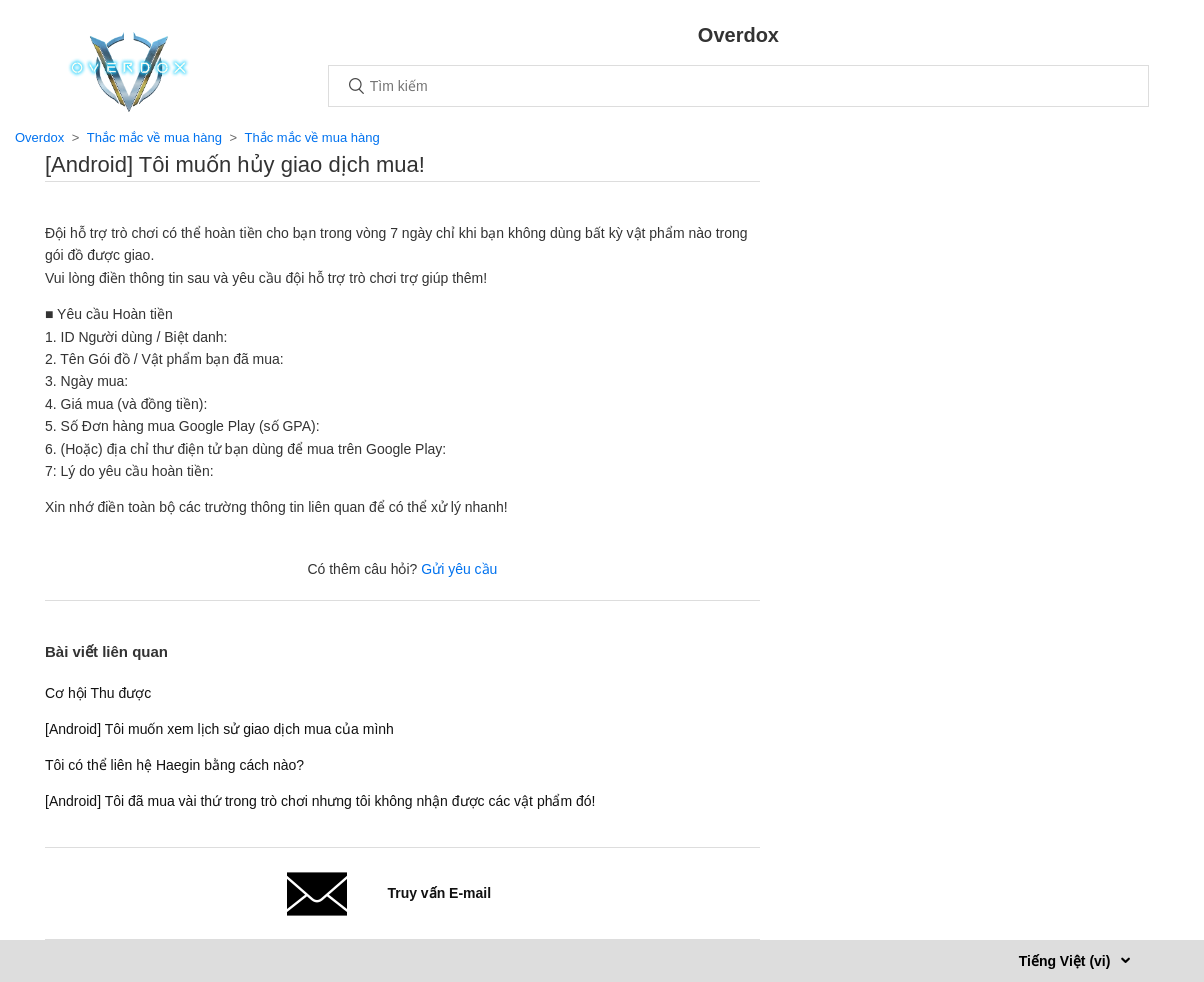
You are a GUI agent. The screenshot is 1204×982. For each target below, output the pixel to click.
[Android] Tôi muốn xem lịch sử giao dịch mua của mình (219, 729)
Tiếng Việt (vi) (1067, 961)
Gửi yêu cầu (459, 569)
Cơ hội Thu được (98, 693)
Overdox (39, 137)
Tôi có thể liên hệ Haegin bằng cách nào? (174, 765)
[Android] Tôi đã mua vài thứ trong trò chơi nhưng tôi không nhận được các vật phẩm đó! (320, 801)
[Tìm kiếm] (738, 86)
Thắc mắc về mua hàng (154, 137)
